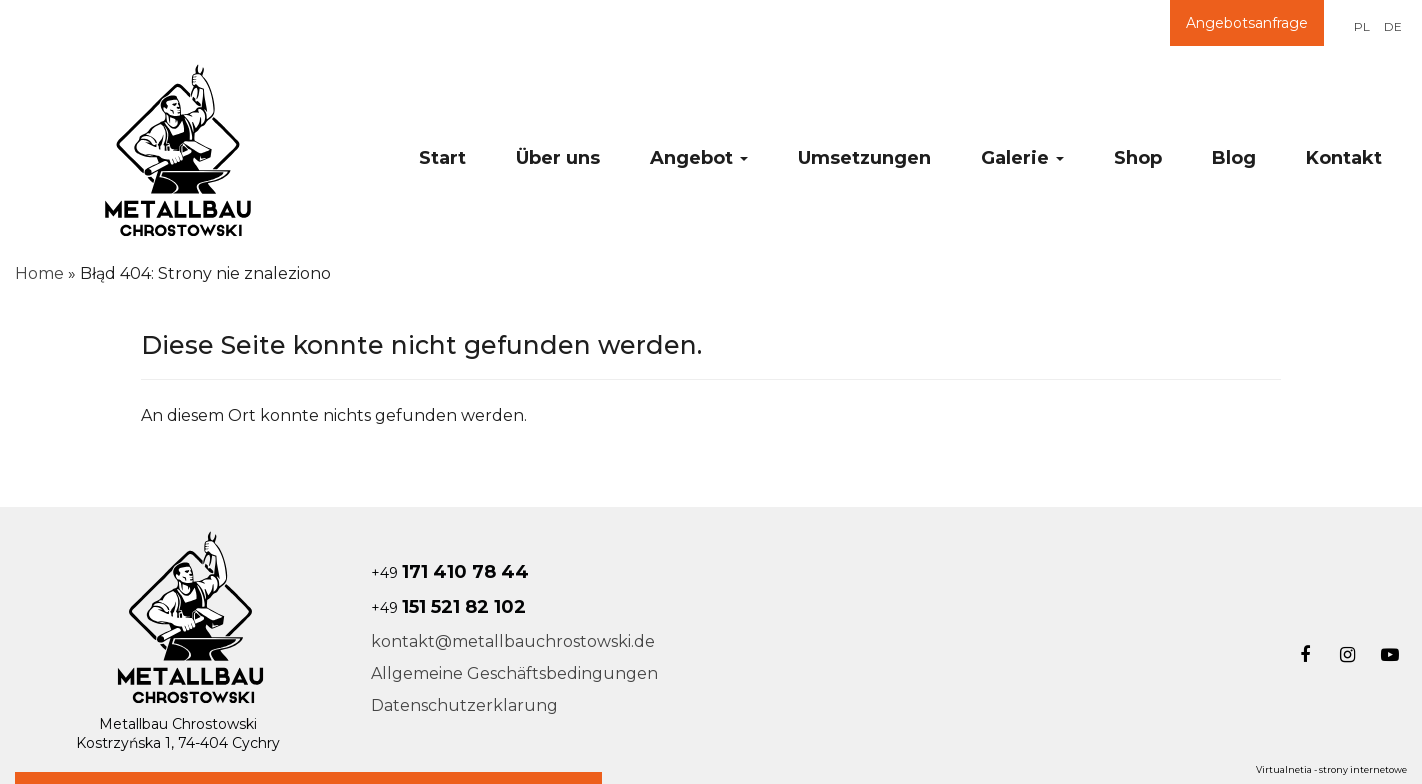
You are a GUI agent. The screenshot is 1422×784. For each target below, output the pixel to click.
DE (1393, 26)
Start (442, 158)
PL (1362, 26)
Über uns (558, 158)
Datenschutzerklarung (464, 705)
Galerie (1022, 158)
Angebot (699, 158)
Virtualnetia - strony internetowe (1331, 769)
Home (39, 273)
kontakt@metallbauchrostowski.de (513, 641)
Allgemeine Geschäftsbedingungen (514, 673)
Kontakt (1344, 158)
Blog (1234, 158)
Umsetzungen (864, 158)
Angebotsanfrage (1247, 23)
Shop (1138, 158)
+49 (450, 573)
